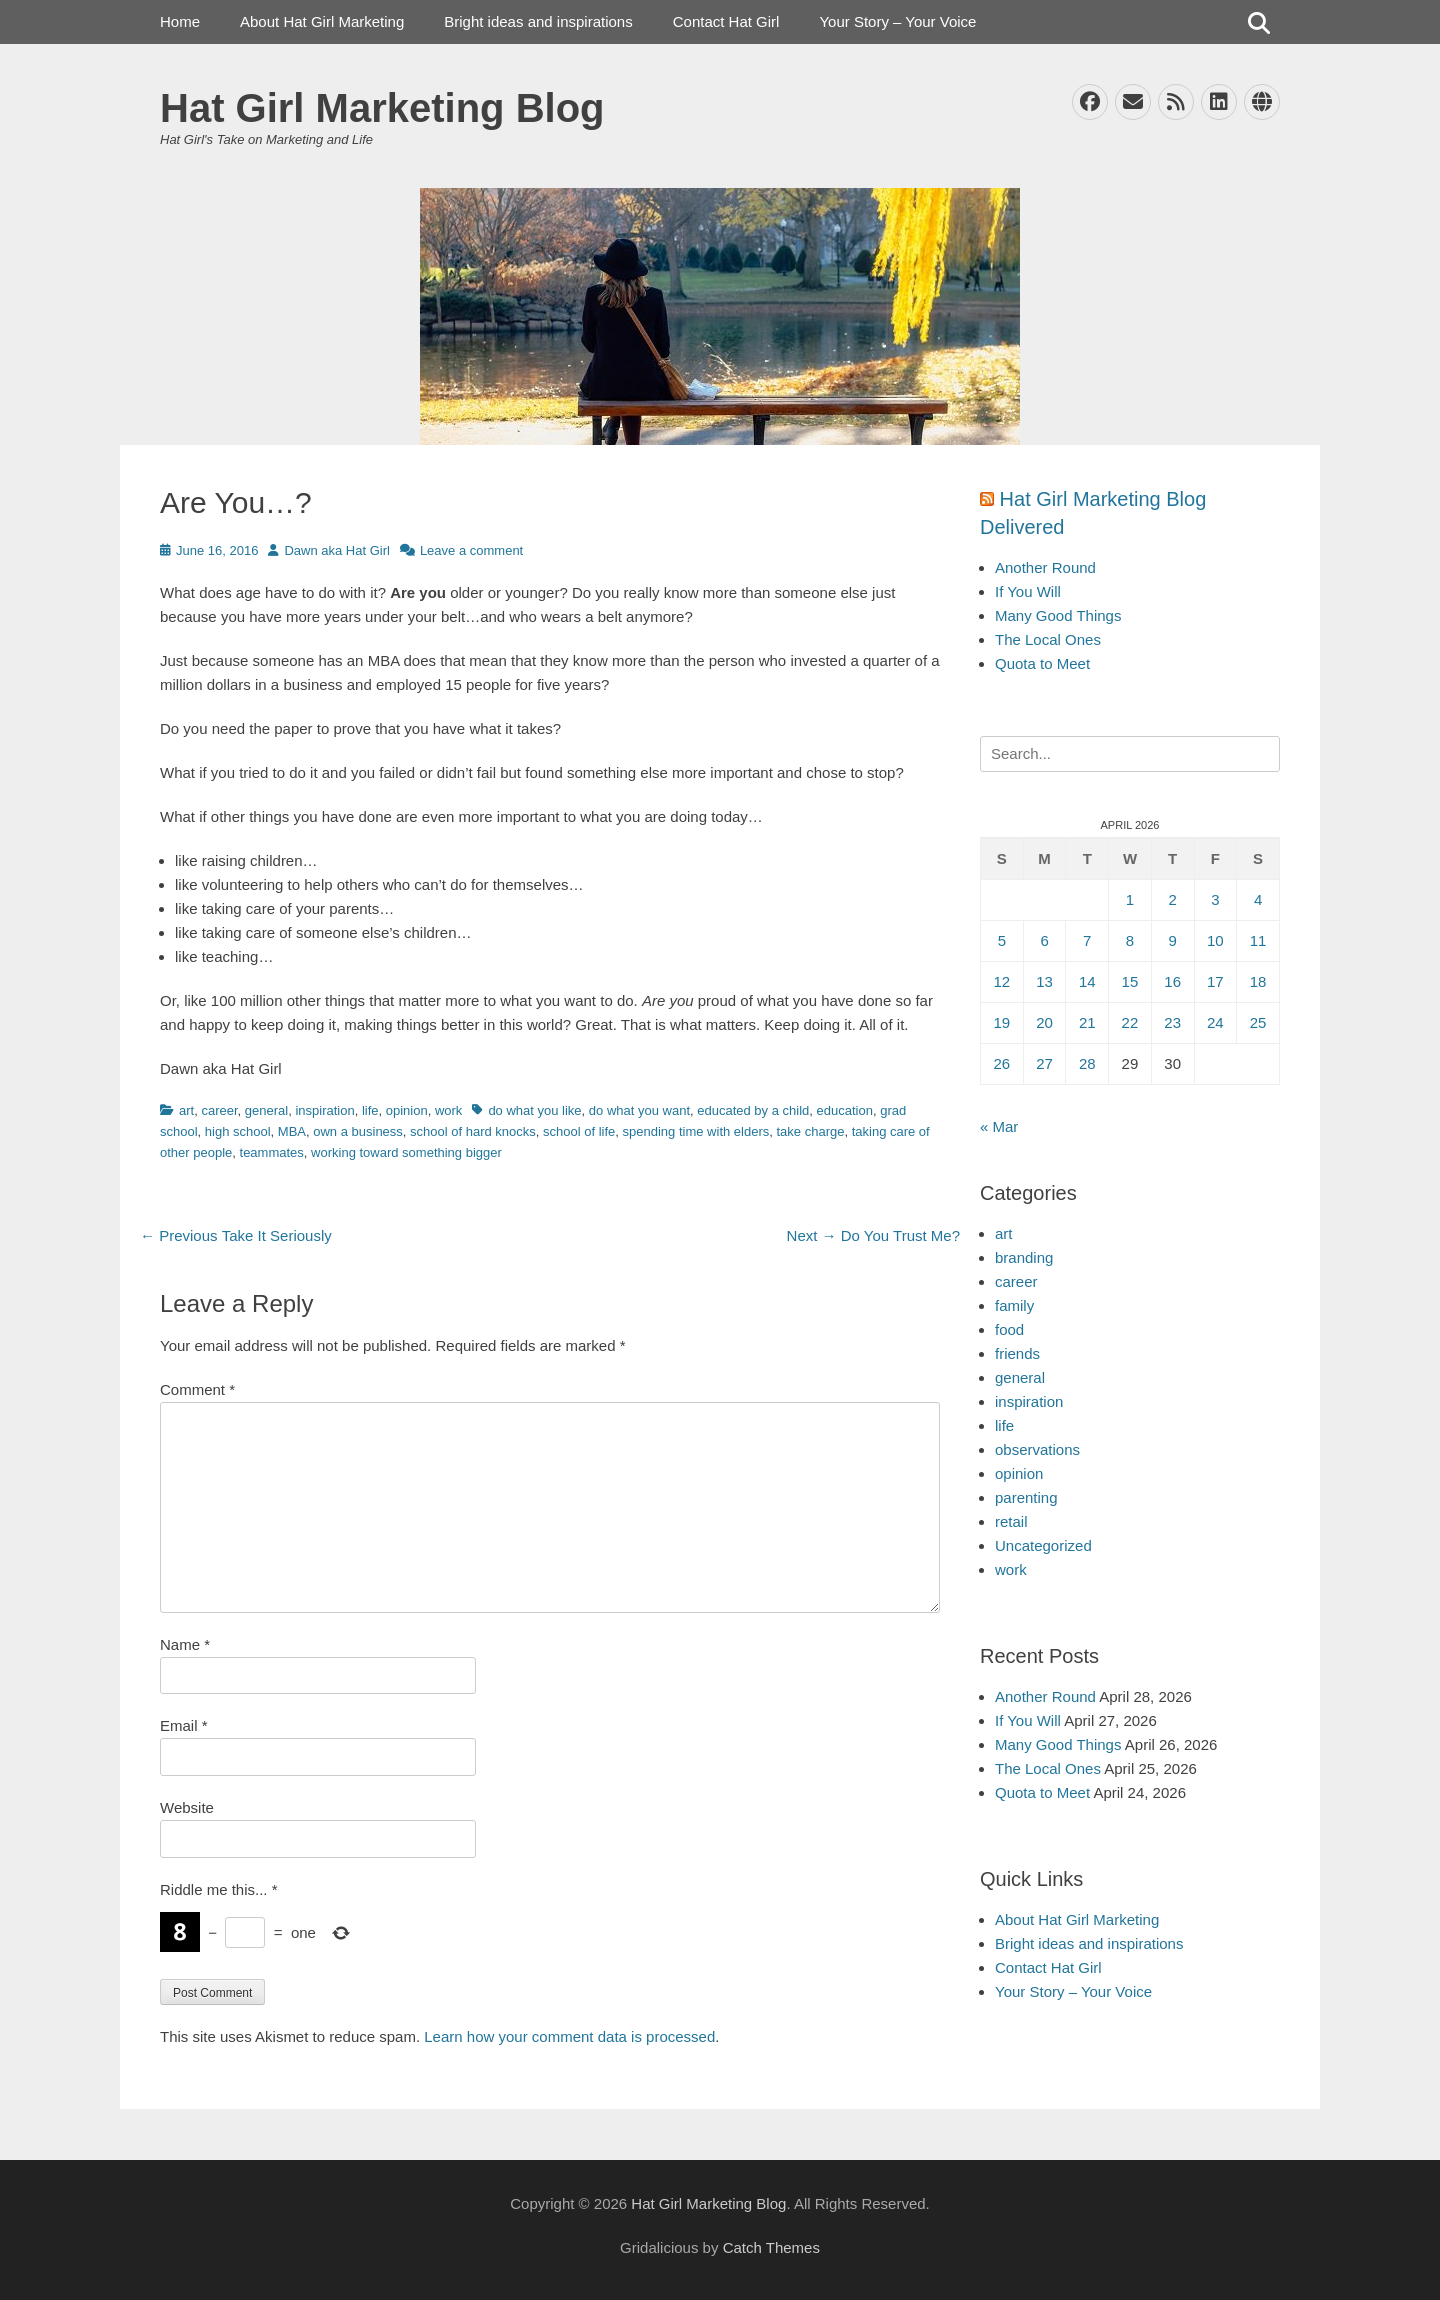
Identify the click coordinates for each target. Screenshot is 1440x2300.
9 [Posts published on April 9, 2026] (1172, 940)
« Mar (999, 1126)
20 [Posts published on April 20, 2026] (1044, 1022)
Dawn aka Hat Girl (336, 550)
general (266, 1110)
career (219, 1110)
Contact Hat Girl (726, 21)
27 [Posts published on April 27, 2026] (1044, 1063)
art (186, 1110)
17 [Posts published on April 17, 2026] (1215, 981)
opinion (407, 1110)
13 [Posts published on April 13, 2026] (1044, 981)
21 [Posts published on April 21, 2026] (1087, 1022)
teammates (272, 1152)
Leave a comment (471, 550)
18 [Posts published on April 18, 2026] (1258, 981)
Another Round (1045, 567)
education (845, 1110)
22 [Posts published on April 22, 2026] (1130, 1022)
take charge (811, 1131)
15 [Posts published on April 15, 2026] (1130, 981)
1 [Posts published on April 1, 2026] (1130, 899)
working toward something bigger (406, 1152)
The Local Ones (1048, 639)
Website (187, 1807)
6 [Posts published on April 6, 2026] (1044, 940)
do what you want (639, 1110)
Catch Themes (771, 2247)
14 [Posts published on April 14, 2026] (1087, 981)
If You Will (1028, 591)
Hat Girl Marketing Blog (382, 108)
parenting (1026, 1497)
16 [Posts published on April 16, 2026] (1172, 981)
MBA (292, 1131)
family (1014, 1305)
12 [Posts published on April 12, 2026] (1002, 981)
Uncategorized (1043, 1545)
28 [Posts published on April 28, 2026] (1087, 1063)
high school (238, 1131)
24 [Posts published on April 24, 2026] (1215, 1022)
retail (1011, 1521)
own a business (358, 1131)
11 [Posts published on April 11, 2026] (1258, 940)
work (448, 1110)
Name (185, 1644)
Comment (197, 1389)
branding (1024, 1257)
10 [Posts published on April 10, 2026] (1215, 940)
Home (180, 21)
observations (1037, 1449)
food (1009, 1329)
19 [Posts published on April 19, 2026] (1002, 1022)
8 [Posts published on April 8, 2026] (1130, 940)
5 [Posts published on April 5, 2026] (1002, 940)
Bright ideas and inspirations (538, 21)
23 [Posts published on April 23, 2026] (1172, 1022)
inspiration (324, 1110)
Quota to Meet (1042, 663)
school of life (579, 1131)
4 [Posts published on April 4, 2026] (1258, 899)
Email (184, 1725)
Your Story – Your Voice (897, 21)
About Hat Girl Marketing (322, 21)
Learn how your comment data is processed (569, 2036)
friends (1017, 1353)
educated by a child (753, 1110)
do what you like (534, 1110)
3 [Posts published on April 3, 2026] (1215, 899)
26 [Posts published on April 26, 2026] (1002, 1063)
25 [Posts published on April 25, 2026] (1258, 1022)
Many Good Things (1058, 615)
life (370, 1110)
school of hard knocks (473, 1131)
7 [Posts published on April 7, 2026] (1087, 940)
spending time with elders (696, 1131)
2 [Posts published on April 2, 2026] (1172, 899)
